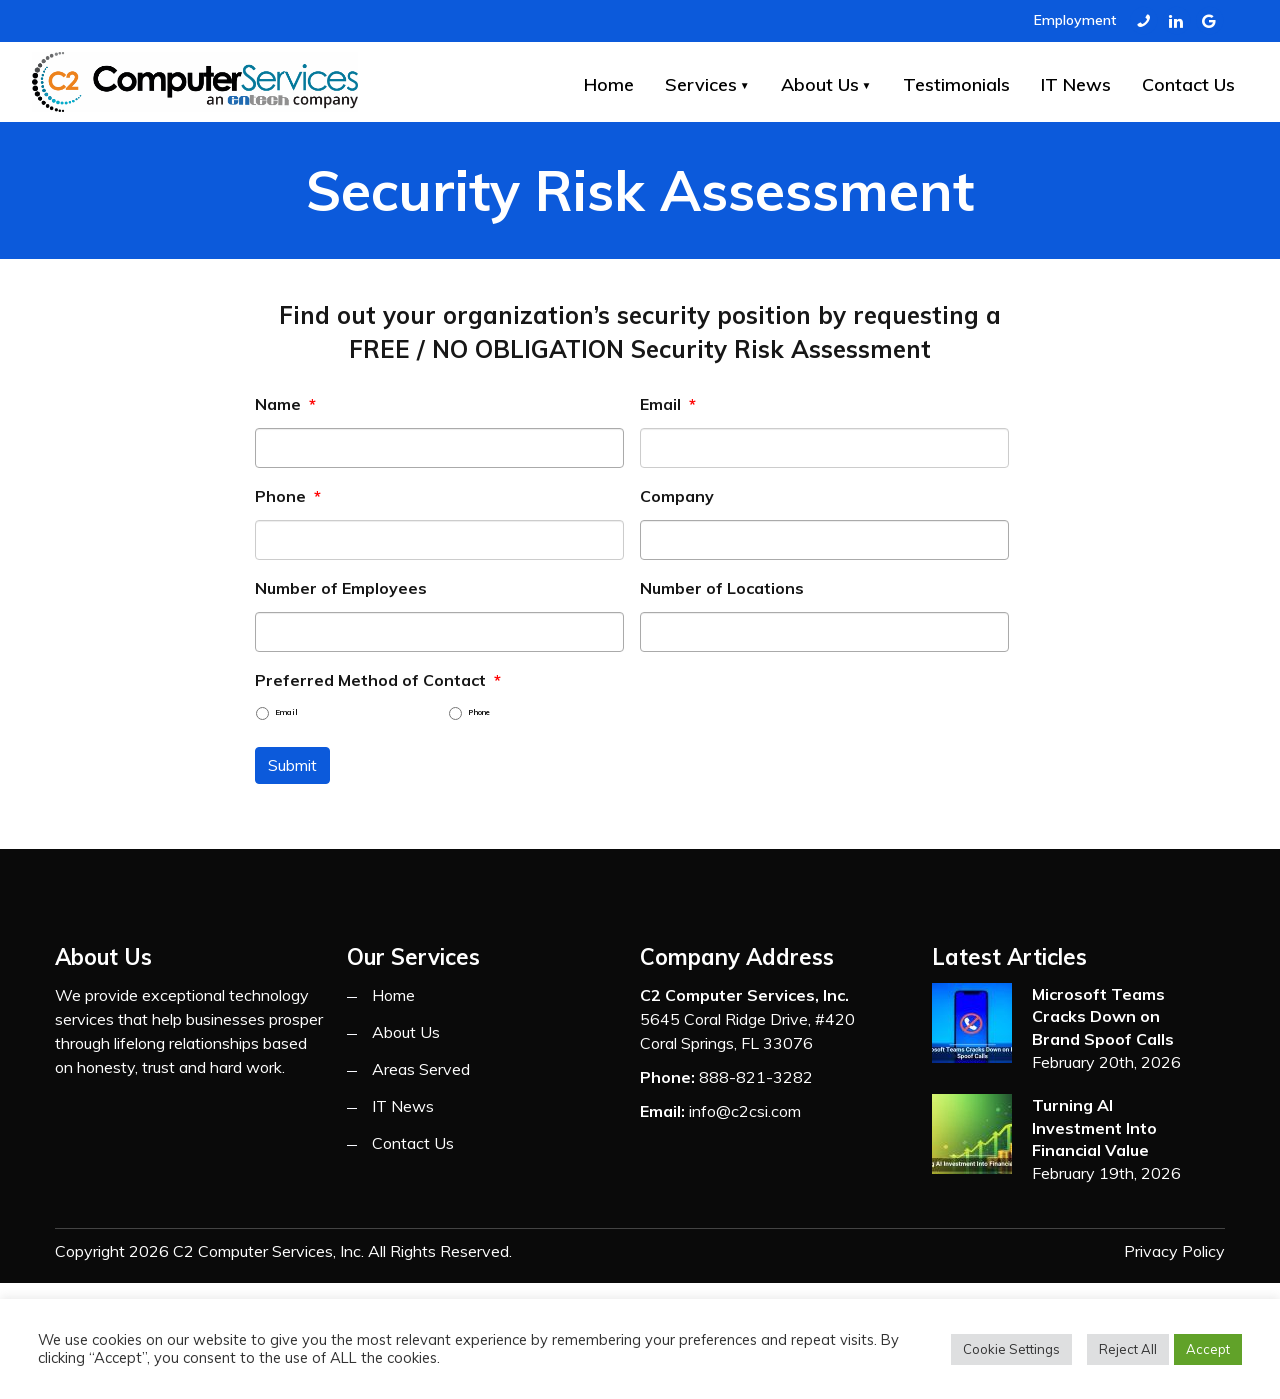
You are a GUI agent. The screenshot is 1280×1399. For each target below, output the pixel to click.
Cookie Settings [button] (1011, 1349)
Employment (1075, 20)
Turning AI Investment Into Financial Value (1094, 1127)
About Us (820, 84)
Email (668, 404)
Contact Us (1188, 84)
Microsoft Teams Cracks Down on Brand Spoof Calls (1103, 1016)
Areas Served (421, 1069)
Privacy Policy (1174, 1251)
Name (285, 404)
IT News (1076, 84)
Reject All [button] (1128, 1349)
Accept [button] (1208, 1349)
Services (701, 84)
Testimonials (956, 84)
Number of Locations (722, 588)
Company (677, 496)
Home (609, 84)
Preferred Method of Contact (378, 680)
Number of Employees (341, 588)
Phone (288, 496)
